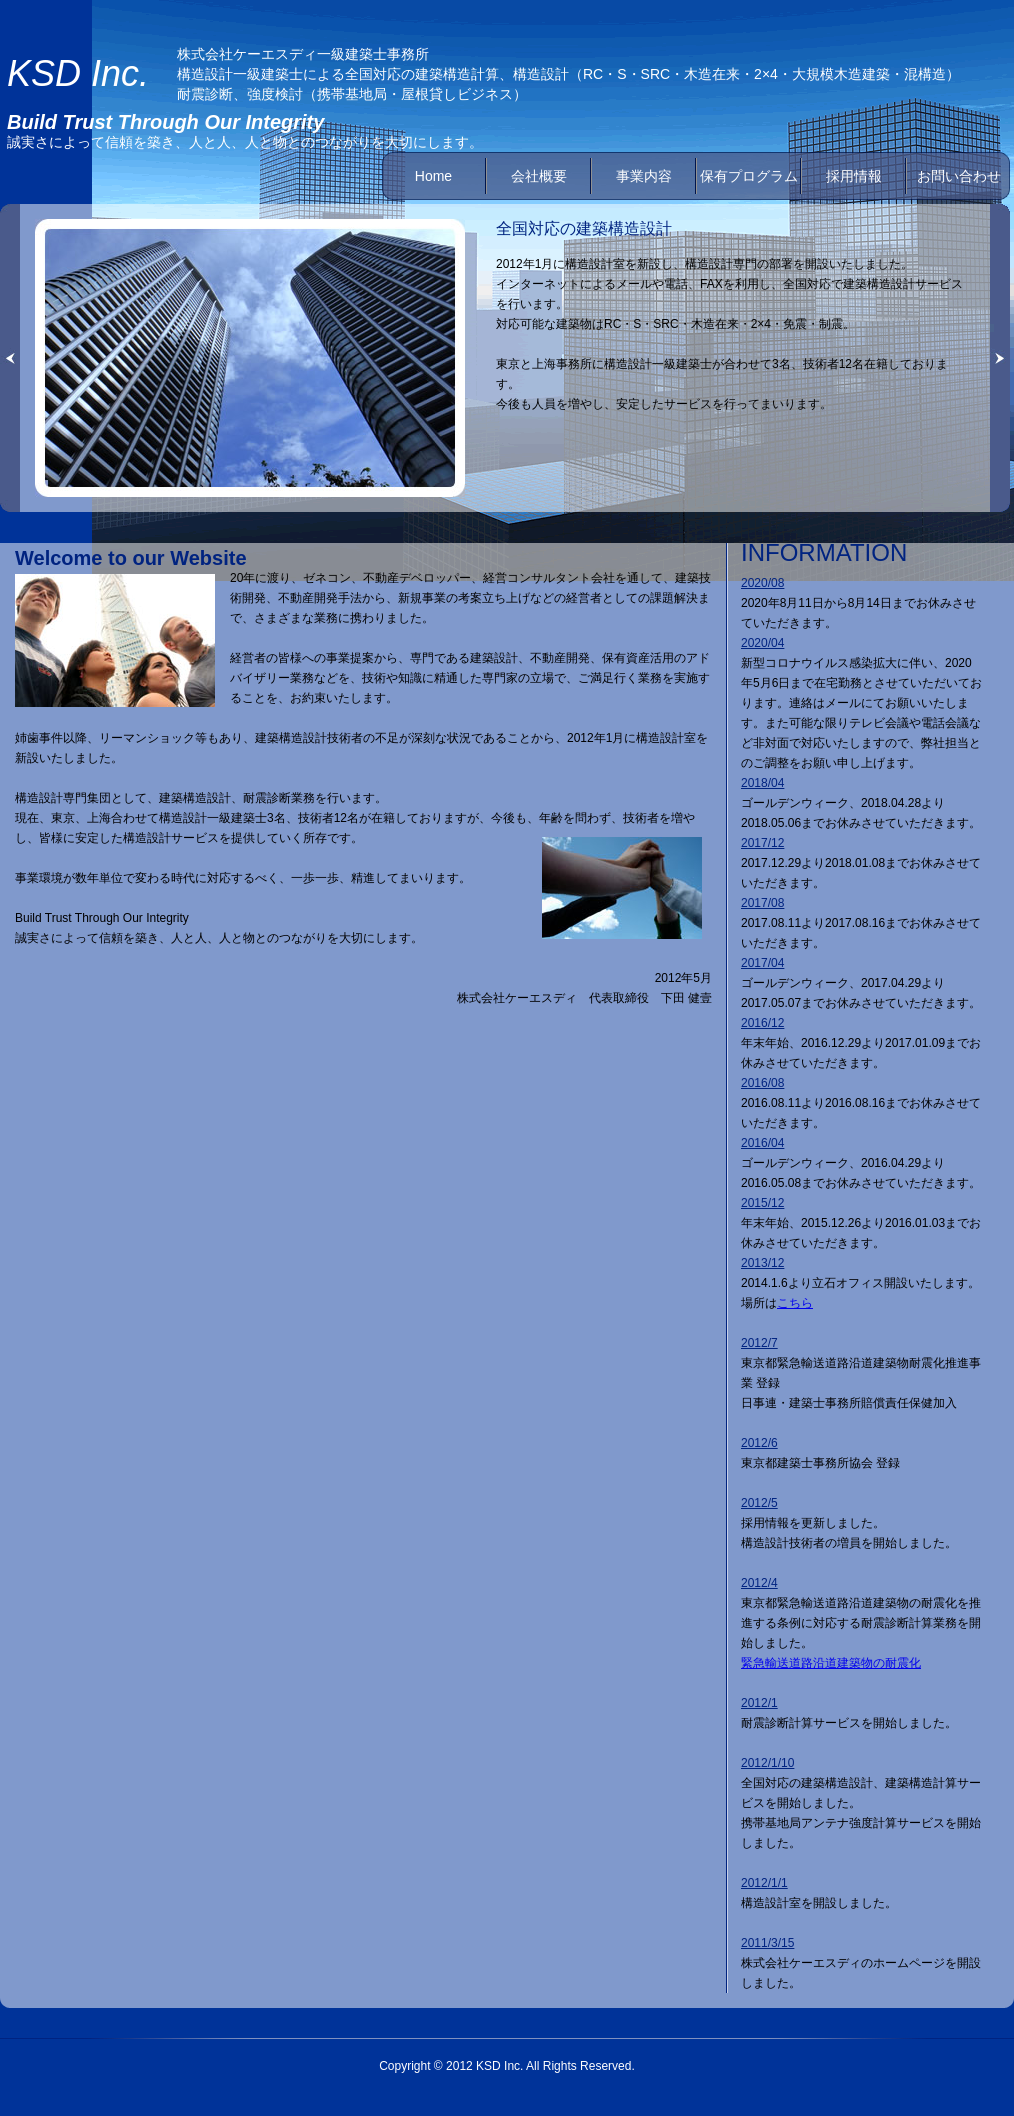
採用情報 (854, 176)
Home (433, 176)
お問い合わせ (959, 176)
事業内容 (644, 176)
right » (1000, 358)
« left (10, 358)
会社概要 (539, 176)
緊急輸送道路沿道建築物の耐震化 (831, 1663)
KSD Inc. (78, 73)
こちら (795, 1303)
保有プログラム (749, 176)
